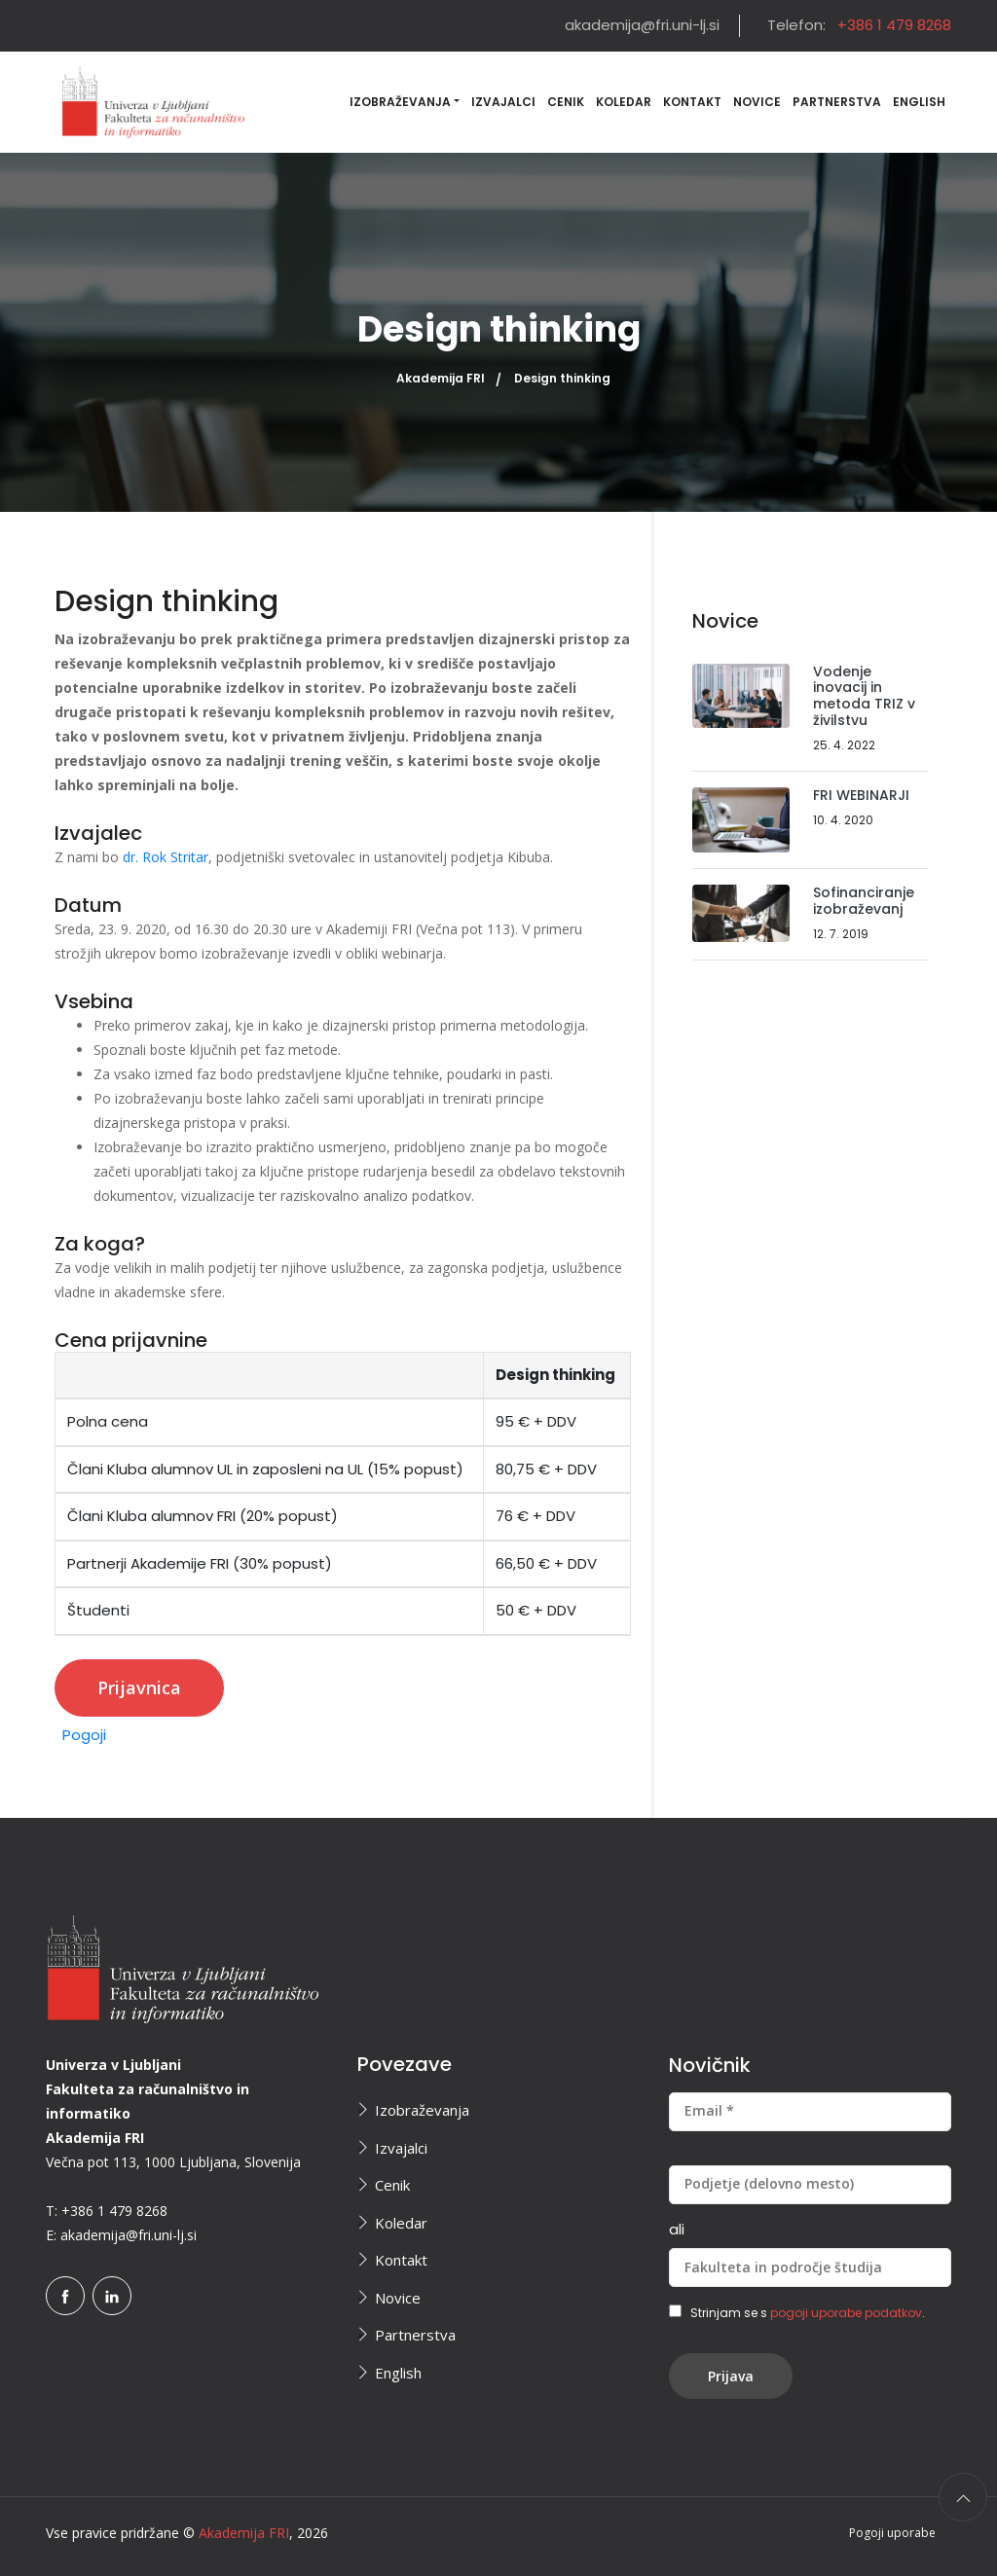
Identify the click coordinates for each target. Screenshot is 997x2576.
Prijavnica (139, 1687)
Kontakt (692, 101)
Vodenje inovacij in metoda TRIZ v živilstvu (864, 696)
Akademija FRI (440, 378)
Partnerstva (837, 101)
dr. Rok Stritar (165, 857)
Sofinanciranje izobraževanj (863, 901)
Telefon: (859, 25)
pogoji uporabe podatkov (846, 2312)
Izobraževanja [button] (400, 101)
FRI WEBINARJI (861, 795)
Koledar (623, 101)
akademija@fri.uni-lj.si (642, 25)
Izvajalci (503, 101)
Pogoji (84, 1734)
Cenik (565, 101)
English (919, 101)
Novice (757, 101)
